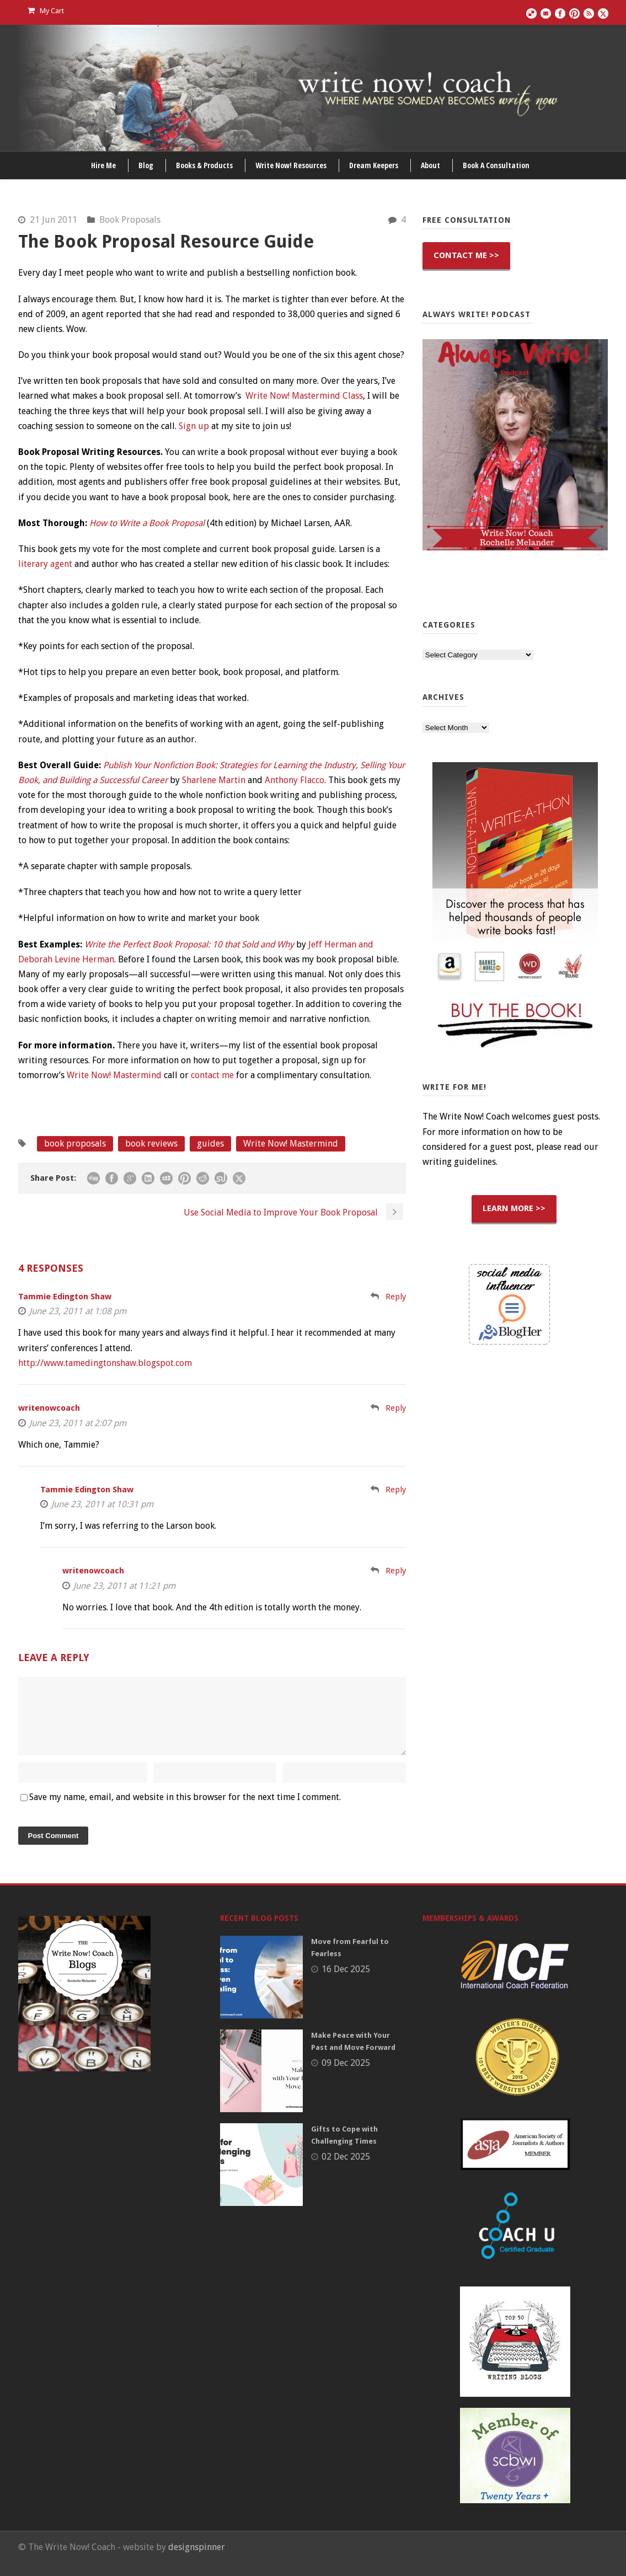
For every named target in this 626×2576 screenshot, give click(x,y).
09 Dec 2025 (346, 2076)
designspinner (196, 2560)
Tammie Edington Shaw (64, 1297)
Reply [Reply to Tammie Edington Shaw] (396, 1297)
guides (210, 1143)
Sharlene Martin (213, 780)
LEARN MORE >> (514, 1208)
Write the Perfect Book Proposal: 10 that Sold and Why (189, 944)
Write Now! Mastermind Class (304, 395)
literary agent (45, 564)
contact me (212, 1075)
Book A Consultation (496, 165)
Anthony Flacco (294, 780)
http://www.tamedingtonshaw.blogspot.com (105, 1363)
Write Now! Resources (291, 165)
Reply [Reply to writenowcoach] (396, 1408)
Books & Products (204, 165)
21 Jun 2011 (53, 220)
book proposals (75, 1143)
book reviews (151, 1143)
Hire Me (103, 165)
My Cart (46, 11)
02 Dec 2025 (346, 2170)
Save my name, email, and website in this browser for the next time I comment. (185, 1810)
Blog (145, 165)
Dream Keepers (373, 165)
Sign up (194, 426)
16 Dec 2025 (346, 1982)
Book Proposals (129, 220)
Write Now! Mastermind (114, 1075)
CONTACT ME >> (466, 255)
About (430, 165)
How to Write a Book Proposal (147, 523)
